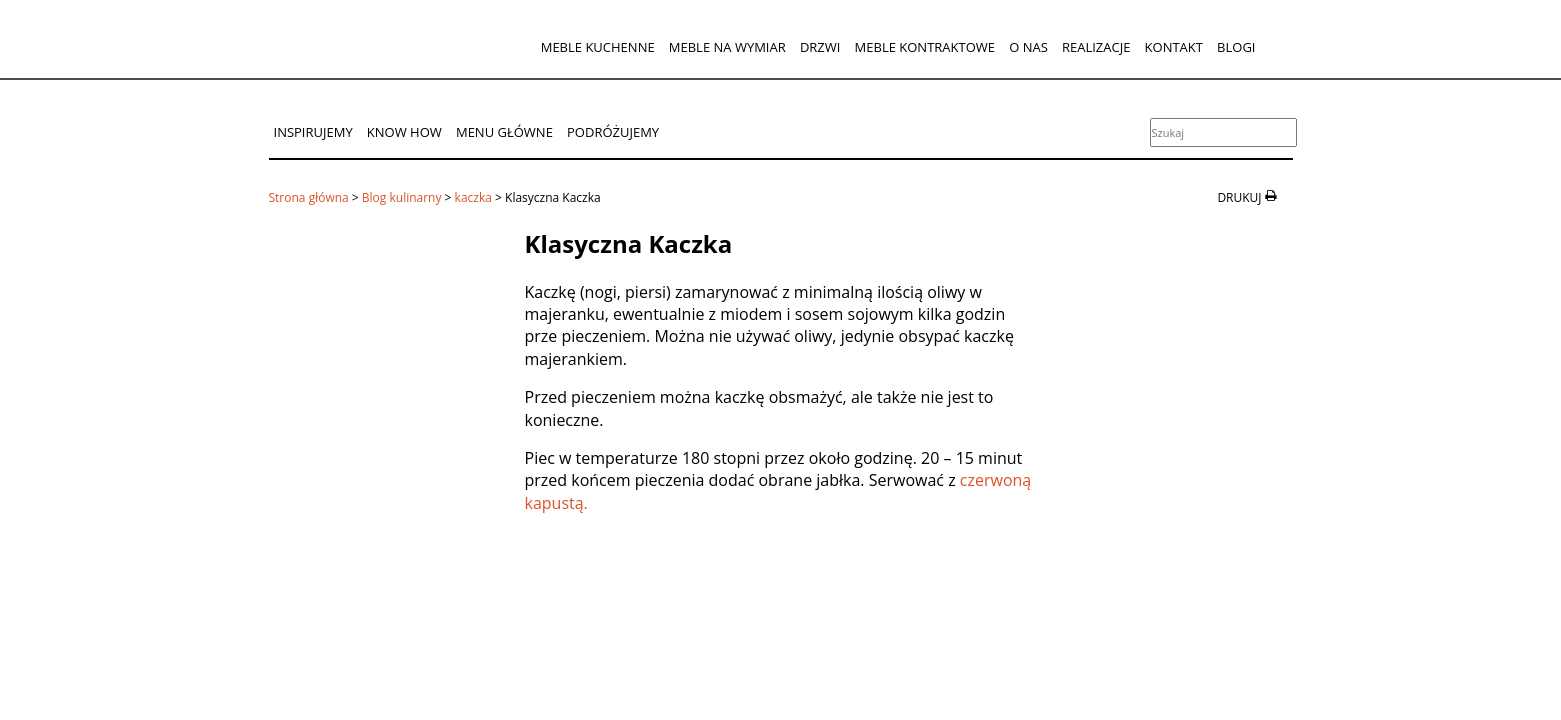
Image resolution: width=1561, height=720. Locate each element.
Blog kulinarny (402, 197)
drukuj (1239, 198)
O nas (1028, 47)
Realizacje (1096, 47)
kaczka (473, 197)
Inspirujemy (313, 132)
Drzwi (820, 47)
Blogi (1236, 47)
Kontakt (1174, 47)
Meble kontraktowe (925, 47)
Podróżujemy (613, 132)
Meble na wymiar (727, 47)
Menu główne (504, 132)
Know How (404, 132)
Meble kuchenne (598, 47)
